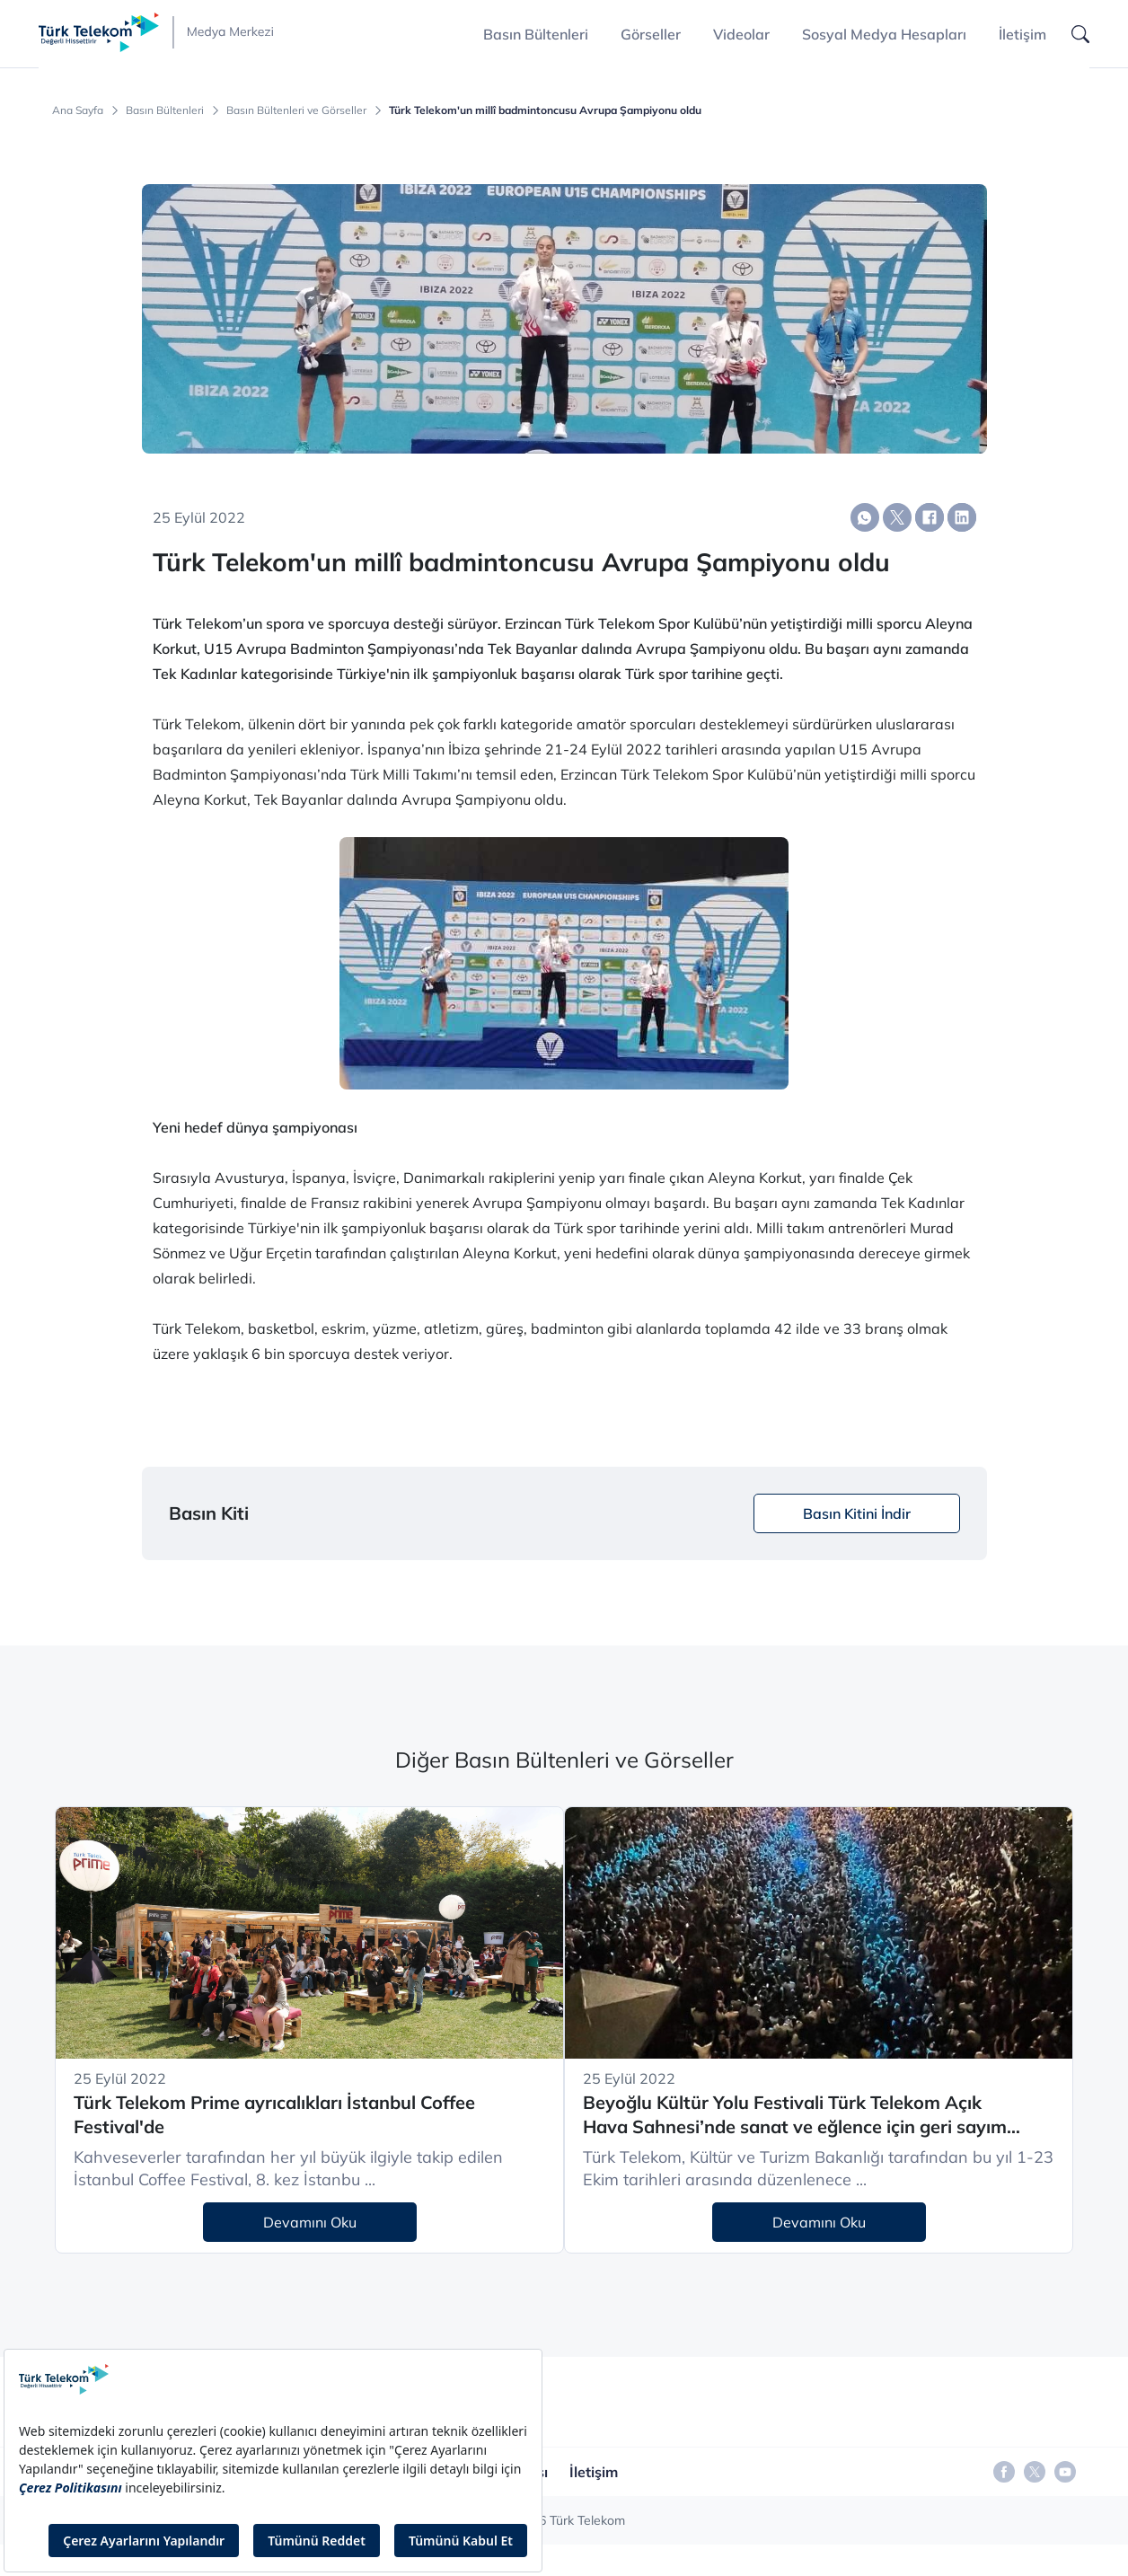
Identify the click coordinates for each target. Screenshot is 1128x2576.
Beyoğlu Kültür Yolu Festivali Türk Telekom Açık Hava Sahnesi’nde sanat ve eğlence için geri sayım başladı (795, 2115)
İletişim (1022, 34)
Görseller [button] (651, 34)
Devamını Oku (310, 2222)
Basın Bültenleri (165, 110)
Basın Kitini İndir (857, 1513)
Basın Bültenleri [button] (535, 34)
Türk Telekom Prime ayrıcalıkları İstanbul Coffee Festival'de (274, 2114)
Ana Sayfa (77, 110)
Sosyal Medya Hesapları (884, 34)
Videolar (741, 34)
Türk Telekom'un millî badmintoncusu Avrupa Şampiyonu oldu (545, 110)
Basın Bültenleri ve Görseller (296, 110)
